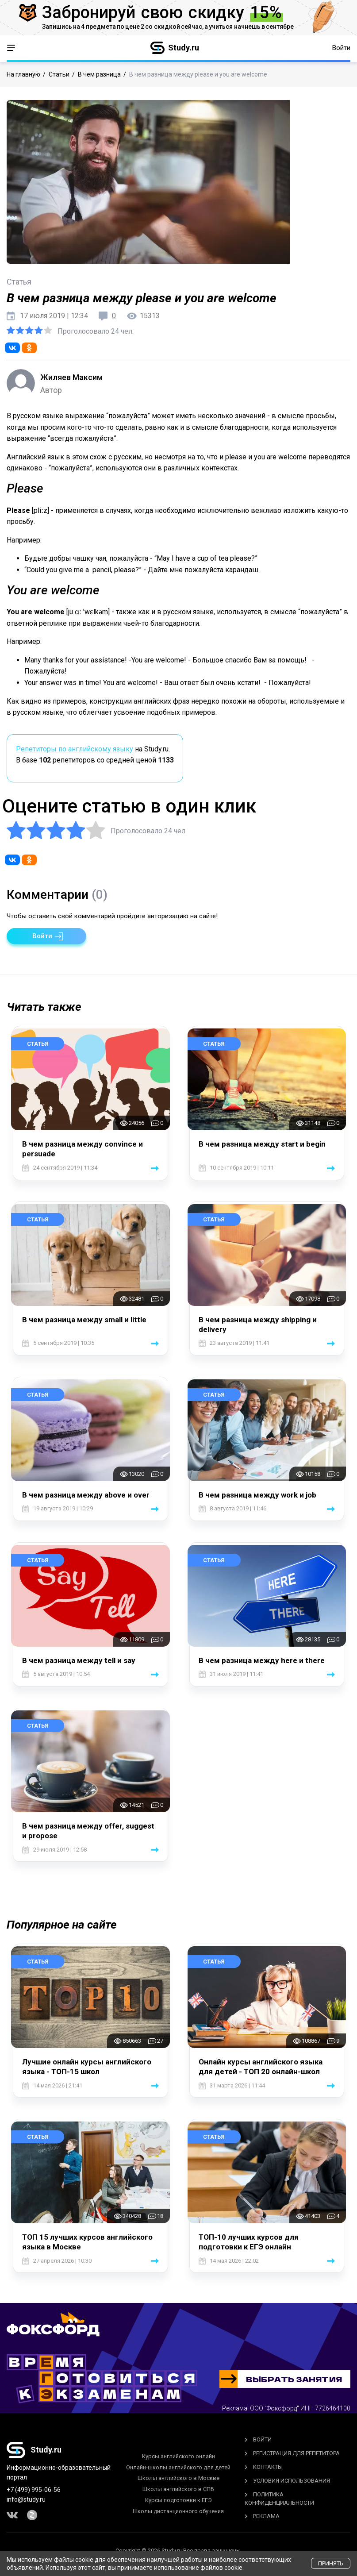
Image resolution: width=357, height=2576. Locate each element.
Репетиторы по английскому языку (74, 749)
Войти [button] (341, 48)
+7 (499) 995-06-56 (34, 2489)
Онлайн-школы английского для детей (178, 2467)
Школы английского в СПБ (178, 2489)
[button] (46, 936)
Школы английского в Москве (178, 2478)
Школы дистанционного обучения (178, 2511)
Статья (38, 1043)
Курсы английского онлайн (178, 2456)
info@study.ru (26, 2499)
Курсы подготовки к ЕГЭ (178, 2500)
